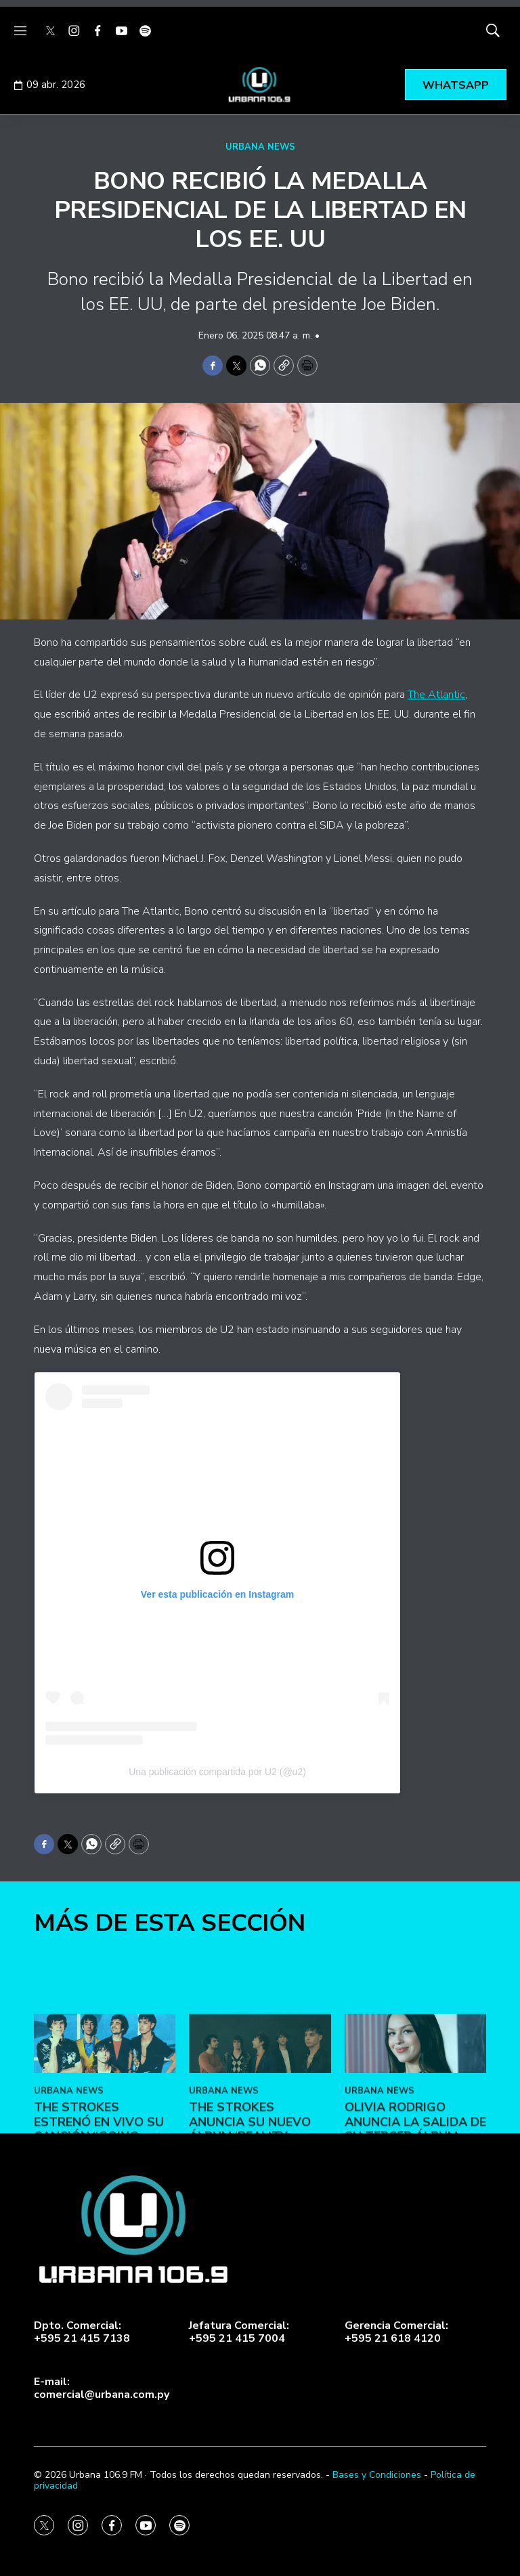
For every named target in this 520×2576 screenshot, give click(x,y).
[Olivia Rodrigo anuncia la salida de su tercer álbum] (415, 2129)
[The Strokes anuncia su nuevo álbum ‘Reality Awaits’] (259, 2129)
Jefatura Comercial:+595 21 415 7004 (239, 2332)
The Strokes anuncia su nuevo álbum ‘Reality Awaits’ (250, 2215)
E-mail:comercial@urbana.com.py (101, 2388)
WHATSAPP (455, 85)
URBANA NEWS (260, 147)
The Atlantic (436, 694)
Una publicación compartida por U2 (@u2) (217, 1771)
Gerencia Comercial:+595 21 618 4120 (396, 2332)
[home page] (260, 84)
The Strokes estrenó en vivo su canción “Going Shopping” (99, 2215)
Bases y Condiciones (376, 2474)
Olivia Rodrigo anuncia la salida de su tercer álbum (415, 2208)
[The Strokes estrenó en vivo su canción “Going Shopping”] (104, 2129)
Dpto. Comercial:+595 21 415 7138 (82, 2332)
